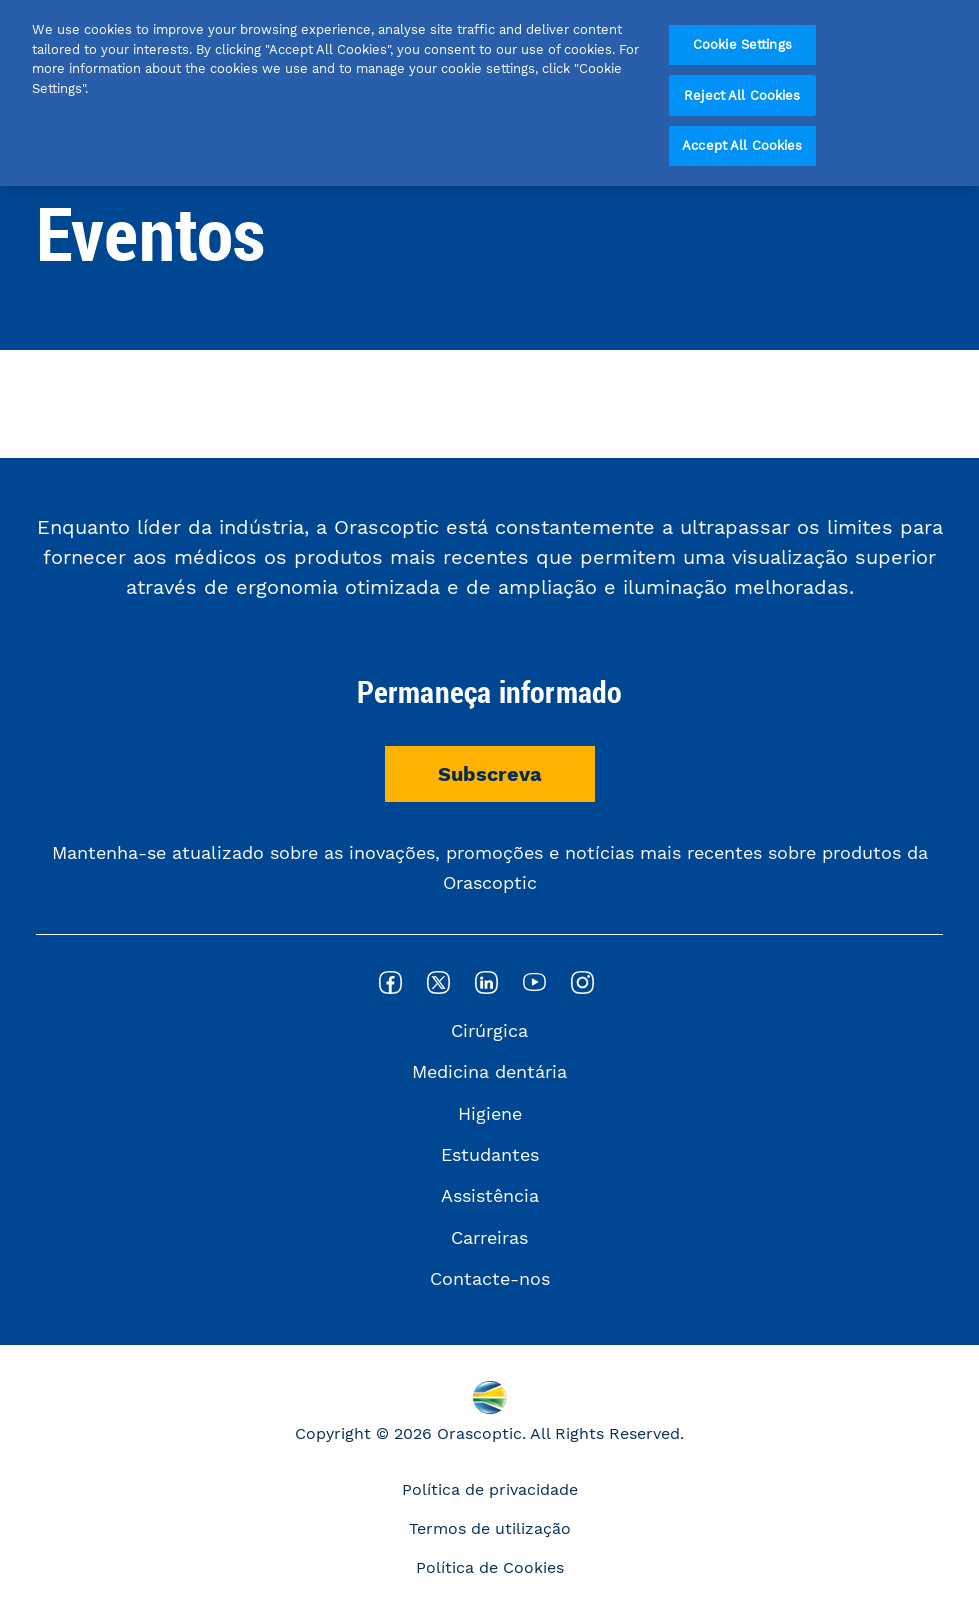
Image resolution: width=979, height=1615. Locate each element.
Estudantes (490, 1154)
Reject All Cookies (742, 95)
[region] (489, 93)
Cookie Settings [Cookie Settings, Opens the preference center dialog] (742, 44)
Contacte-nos (490, 1278)
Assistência (490, 1195)
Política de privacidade (490, 1489)
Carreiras (489, 1237)
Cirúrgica (489, 1030)
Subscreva (490, 774)
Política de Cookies (490, 1567)
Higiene (490, 1113)
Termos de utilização (490, 1528)
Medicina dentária (489, 1071)
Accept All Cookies (742, 145)
